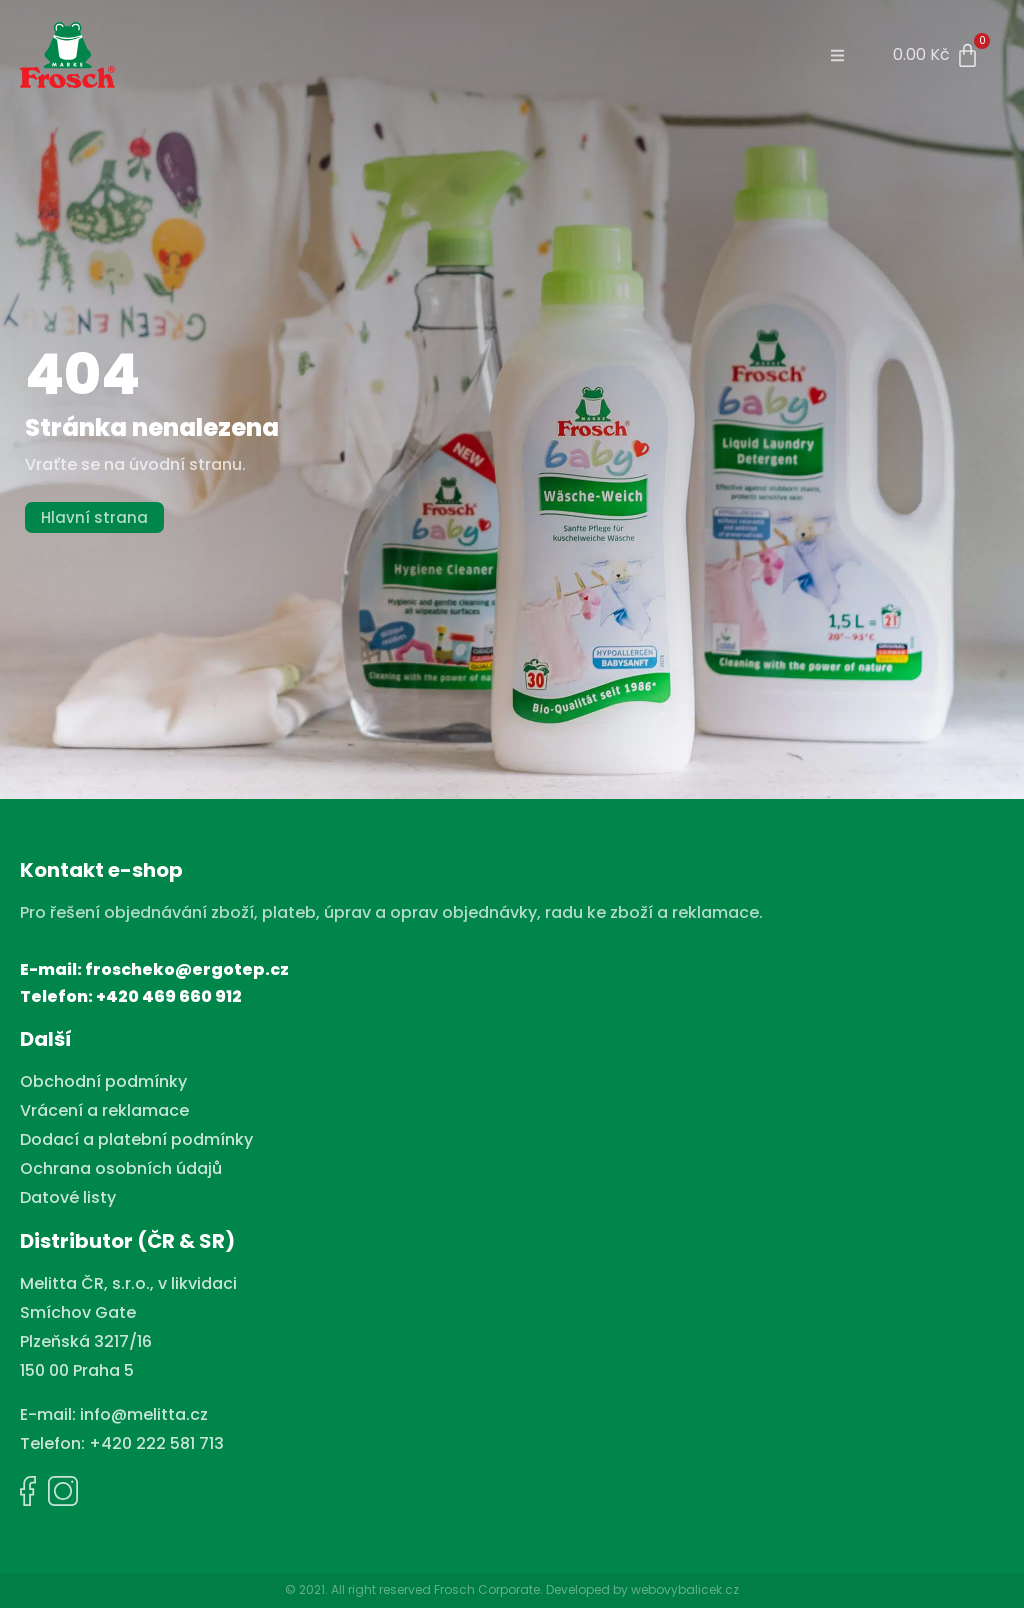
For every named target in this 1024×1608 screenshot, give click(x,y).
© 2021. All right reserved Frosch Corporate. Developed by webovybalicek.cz (512, 1589)
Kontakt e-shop (101, 870)
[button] (838, 55)
